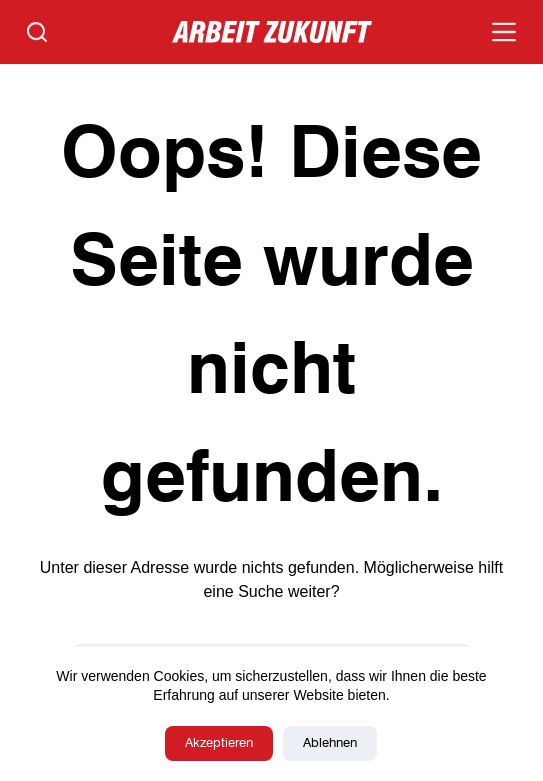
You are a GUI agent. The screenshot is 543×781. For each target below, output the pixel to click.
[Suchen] (37, 32)
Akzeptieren (219, 743)
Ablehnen (330, 743)
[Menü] (504, 32)
